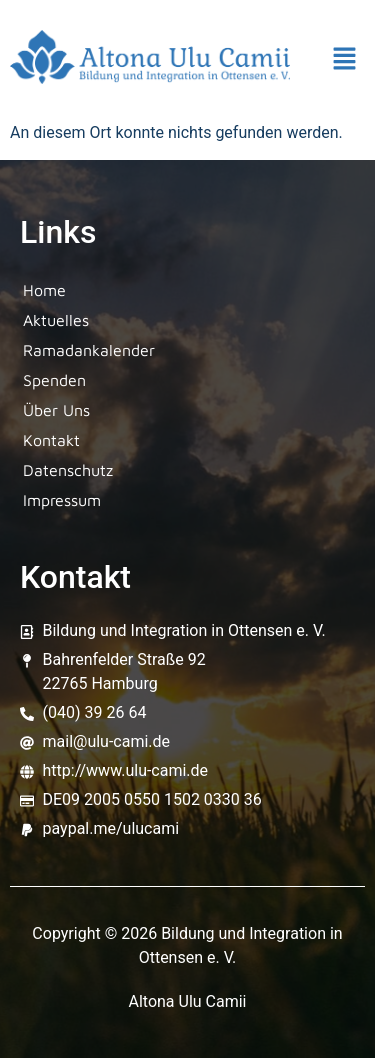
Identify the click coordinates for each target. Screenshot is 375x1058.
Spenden (54, 380)
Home (44, 290)
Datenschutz (68, 470)
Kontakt (51, 440)
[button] (345, 61)
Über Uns (56, 410)
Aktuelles (56, 320)
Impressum (62, 500)
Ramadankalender (89, 350)
